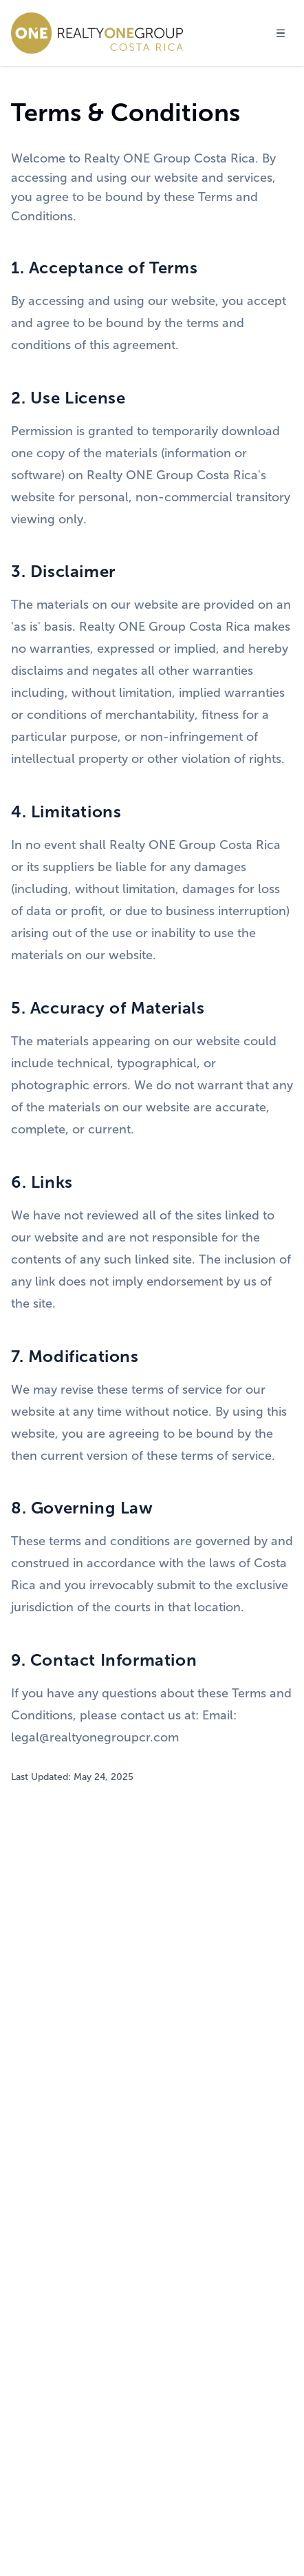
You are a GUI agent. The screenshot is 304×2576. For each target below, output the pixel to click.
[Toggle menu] (280, 33)
